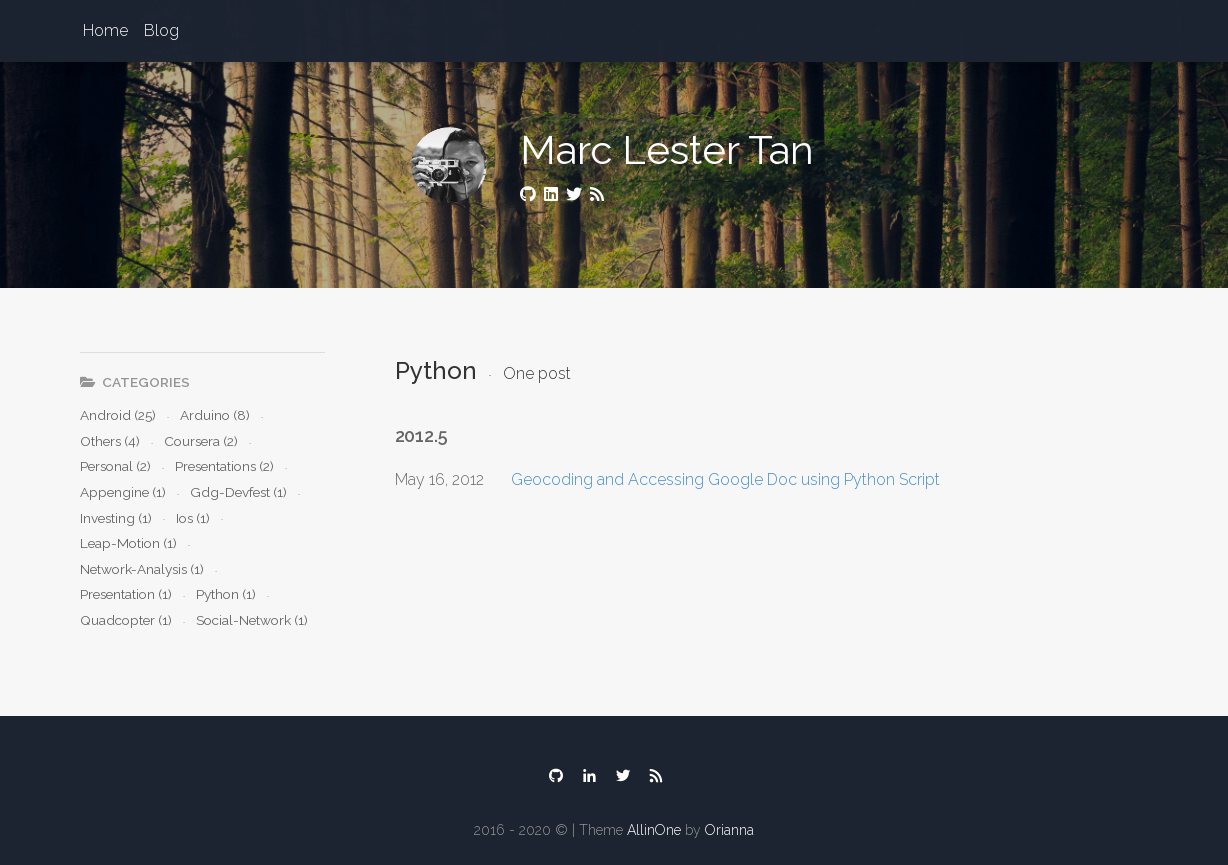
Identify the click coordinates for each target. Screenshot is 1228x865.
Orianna (729, 830)
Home (105, 30)
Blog (161, 30)
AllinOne (654, 830)
